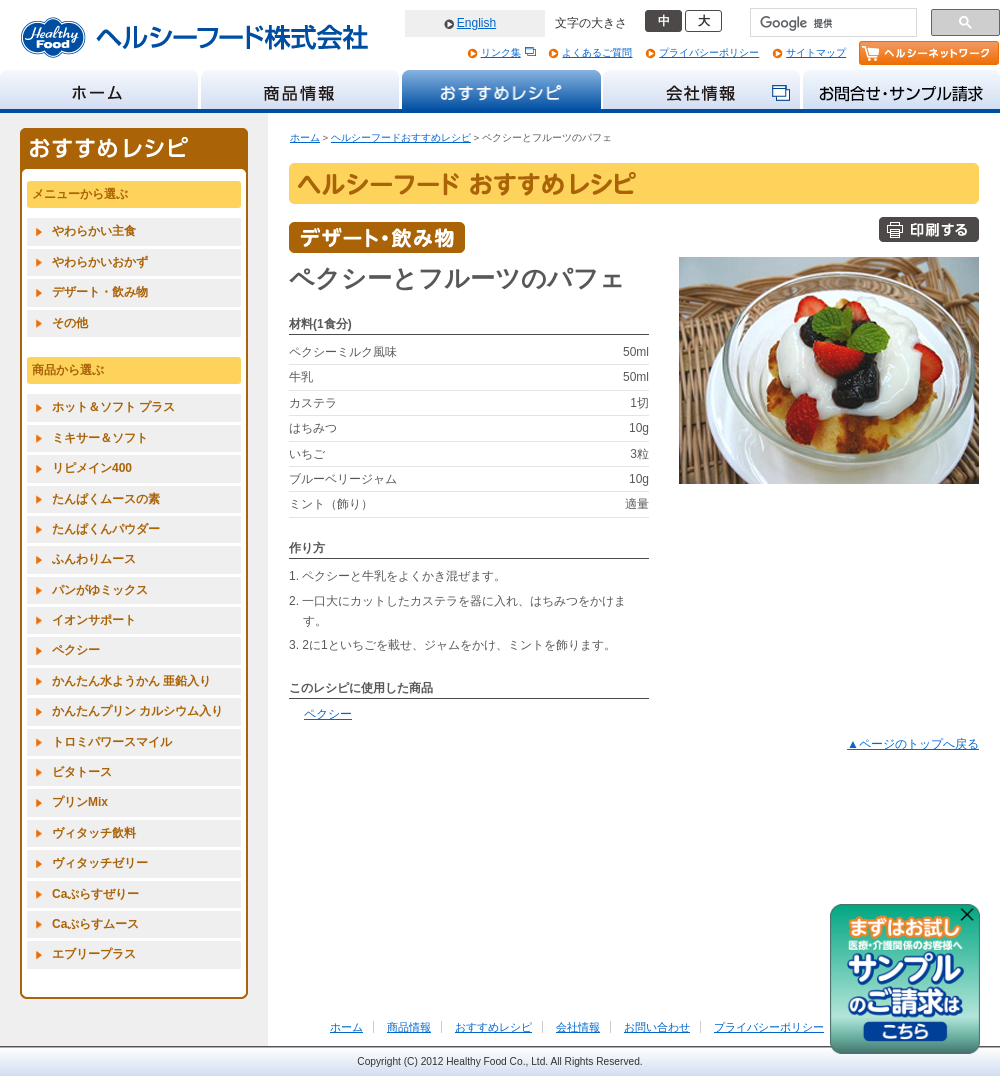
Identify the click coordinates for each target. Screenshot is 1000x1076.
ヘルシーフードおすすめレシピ (401, 137)
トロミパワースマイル (112, 742)
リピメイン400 (92, 468)
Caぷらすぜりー (95, 894)
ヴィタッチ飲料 (94, 833)
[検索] (831, 23)
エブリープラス (94, 954)
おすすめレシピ (493, 1027)
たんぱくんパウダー (106, 529)
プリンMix (80, 802)
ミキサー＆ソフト (100, 438)
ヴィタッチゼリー (100, 863)
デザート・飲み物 (100, 292)
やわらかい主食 (94, 231)
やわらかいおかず (100, 262)
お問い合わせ (657, 1027)
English (476, 23)
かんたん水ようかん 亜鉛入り (131, 681)
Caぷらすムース (95, 924)
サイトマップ (816, 52)
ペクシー (328, 714)
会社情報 (578, 1027)
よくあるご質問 (597, 52)
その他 (70, 323)
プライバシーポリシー (709, 52)
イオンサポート (94, 620)
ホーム (305, 137)
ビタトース (82, 772)
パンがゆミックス (100, 590)
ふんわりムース (94, 559)
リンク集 (501, 52)
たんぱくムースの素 (106, 499)
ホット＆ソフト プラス (113, 407)
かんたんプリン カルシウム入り (137, 711)
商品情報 (409, 1027)
